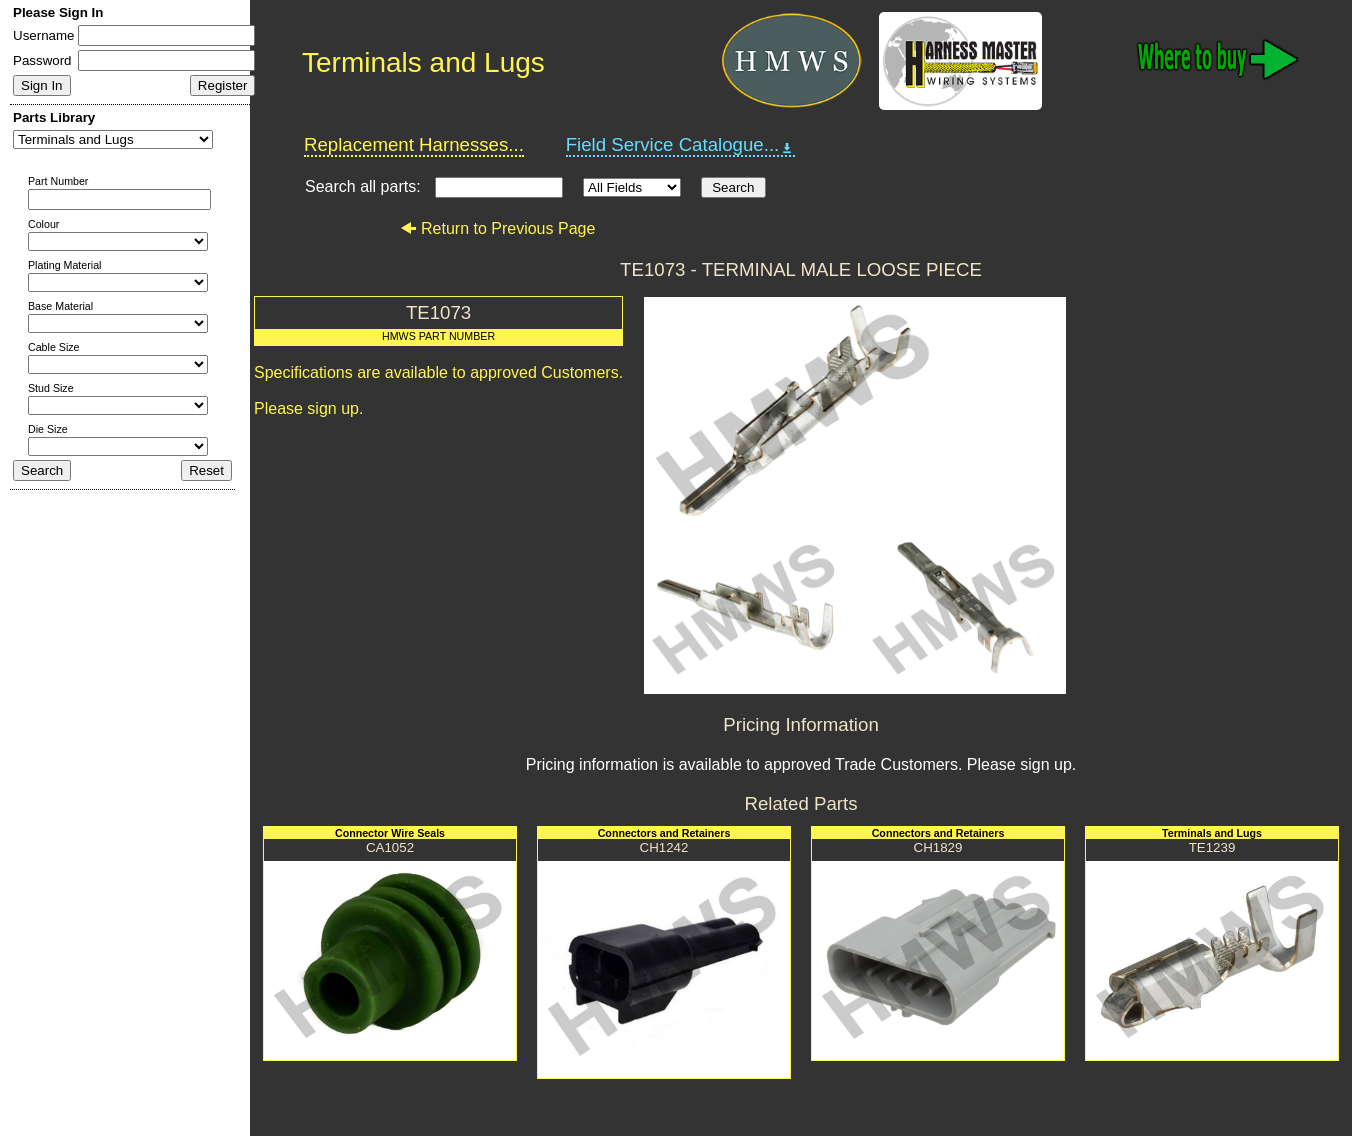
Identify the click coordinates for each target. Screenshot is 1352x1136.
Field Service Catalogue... (681, 145)
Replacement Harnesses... (414, 144)
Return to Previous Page (497, 228)
